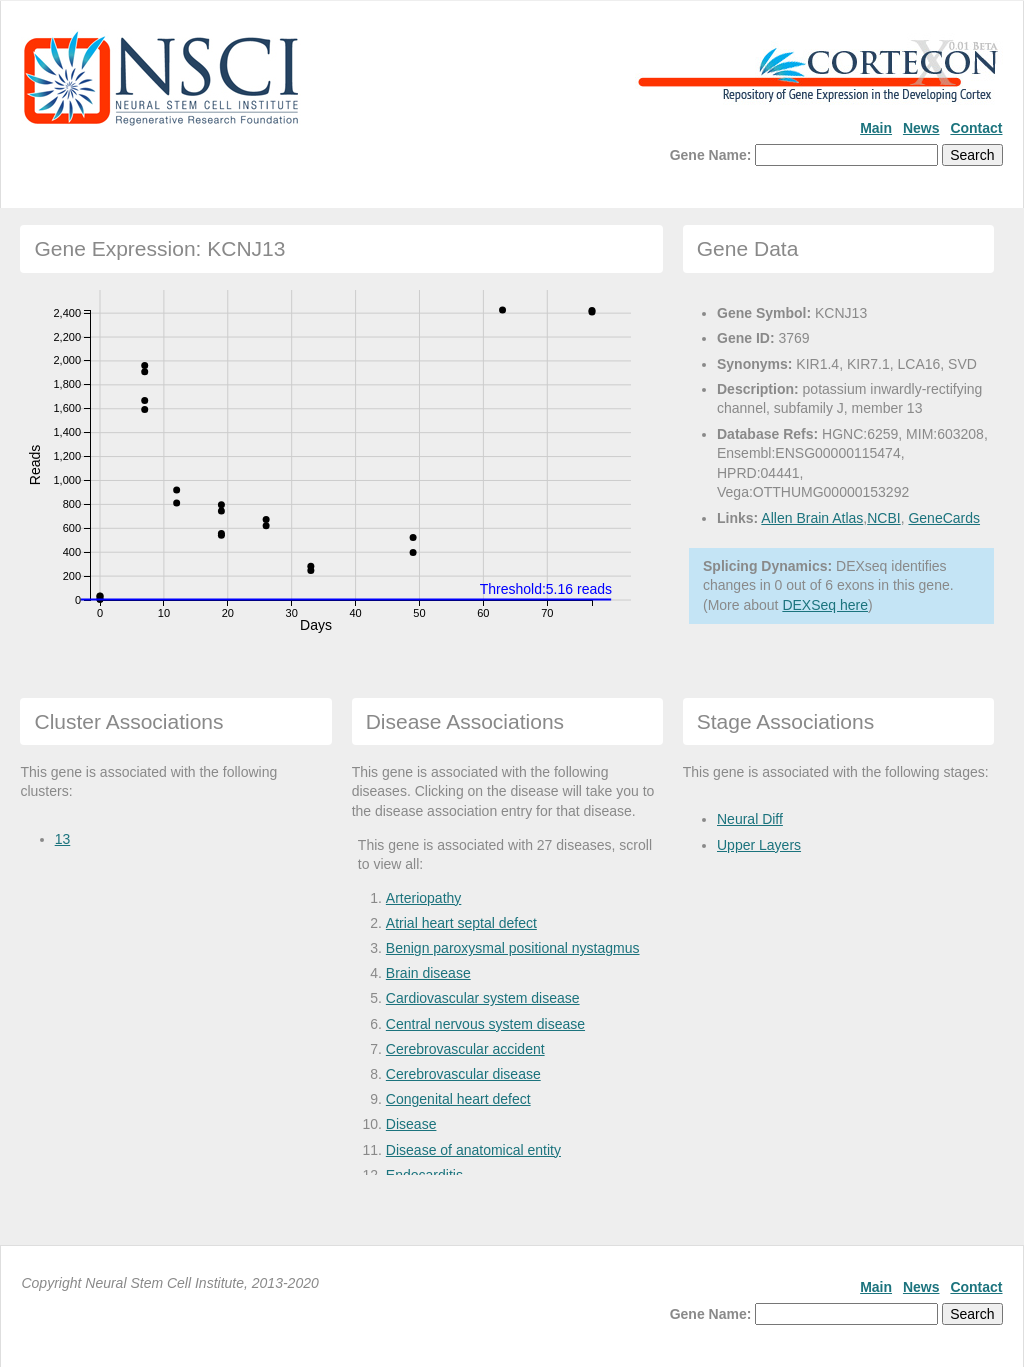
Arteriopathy (423, 898)
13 (63, 839)
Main (876, 128)
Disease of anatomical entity (473, 1150)
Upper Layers (759, 845)
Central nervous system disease (485, 1024)
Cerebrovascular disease (463, 1074)
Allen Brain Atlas (812, 518)
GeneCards (944, 518)
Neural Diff (750, 819)
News (921, 128)
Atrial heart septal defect (461, 923)
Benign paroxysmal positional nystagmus (513, 948)
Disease (411, 1124)
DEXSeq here (825, 605)
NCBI (883, 518)
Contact (976, 128)
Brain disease (428, 973)
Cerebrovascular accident (465, 1049)
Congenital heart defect (458, 1099)
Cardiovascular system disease (483, 998)
